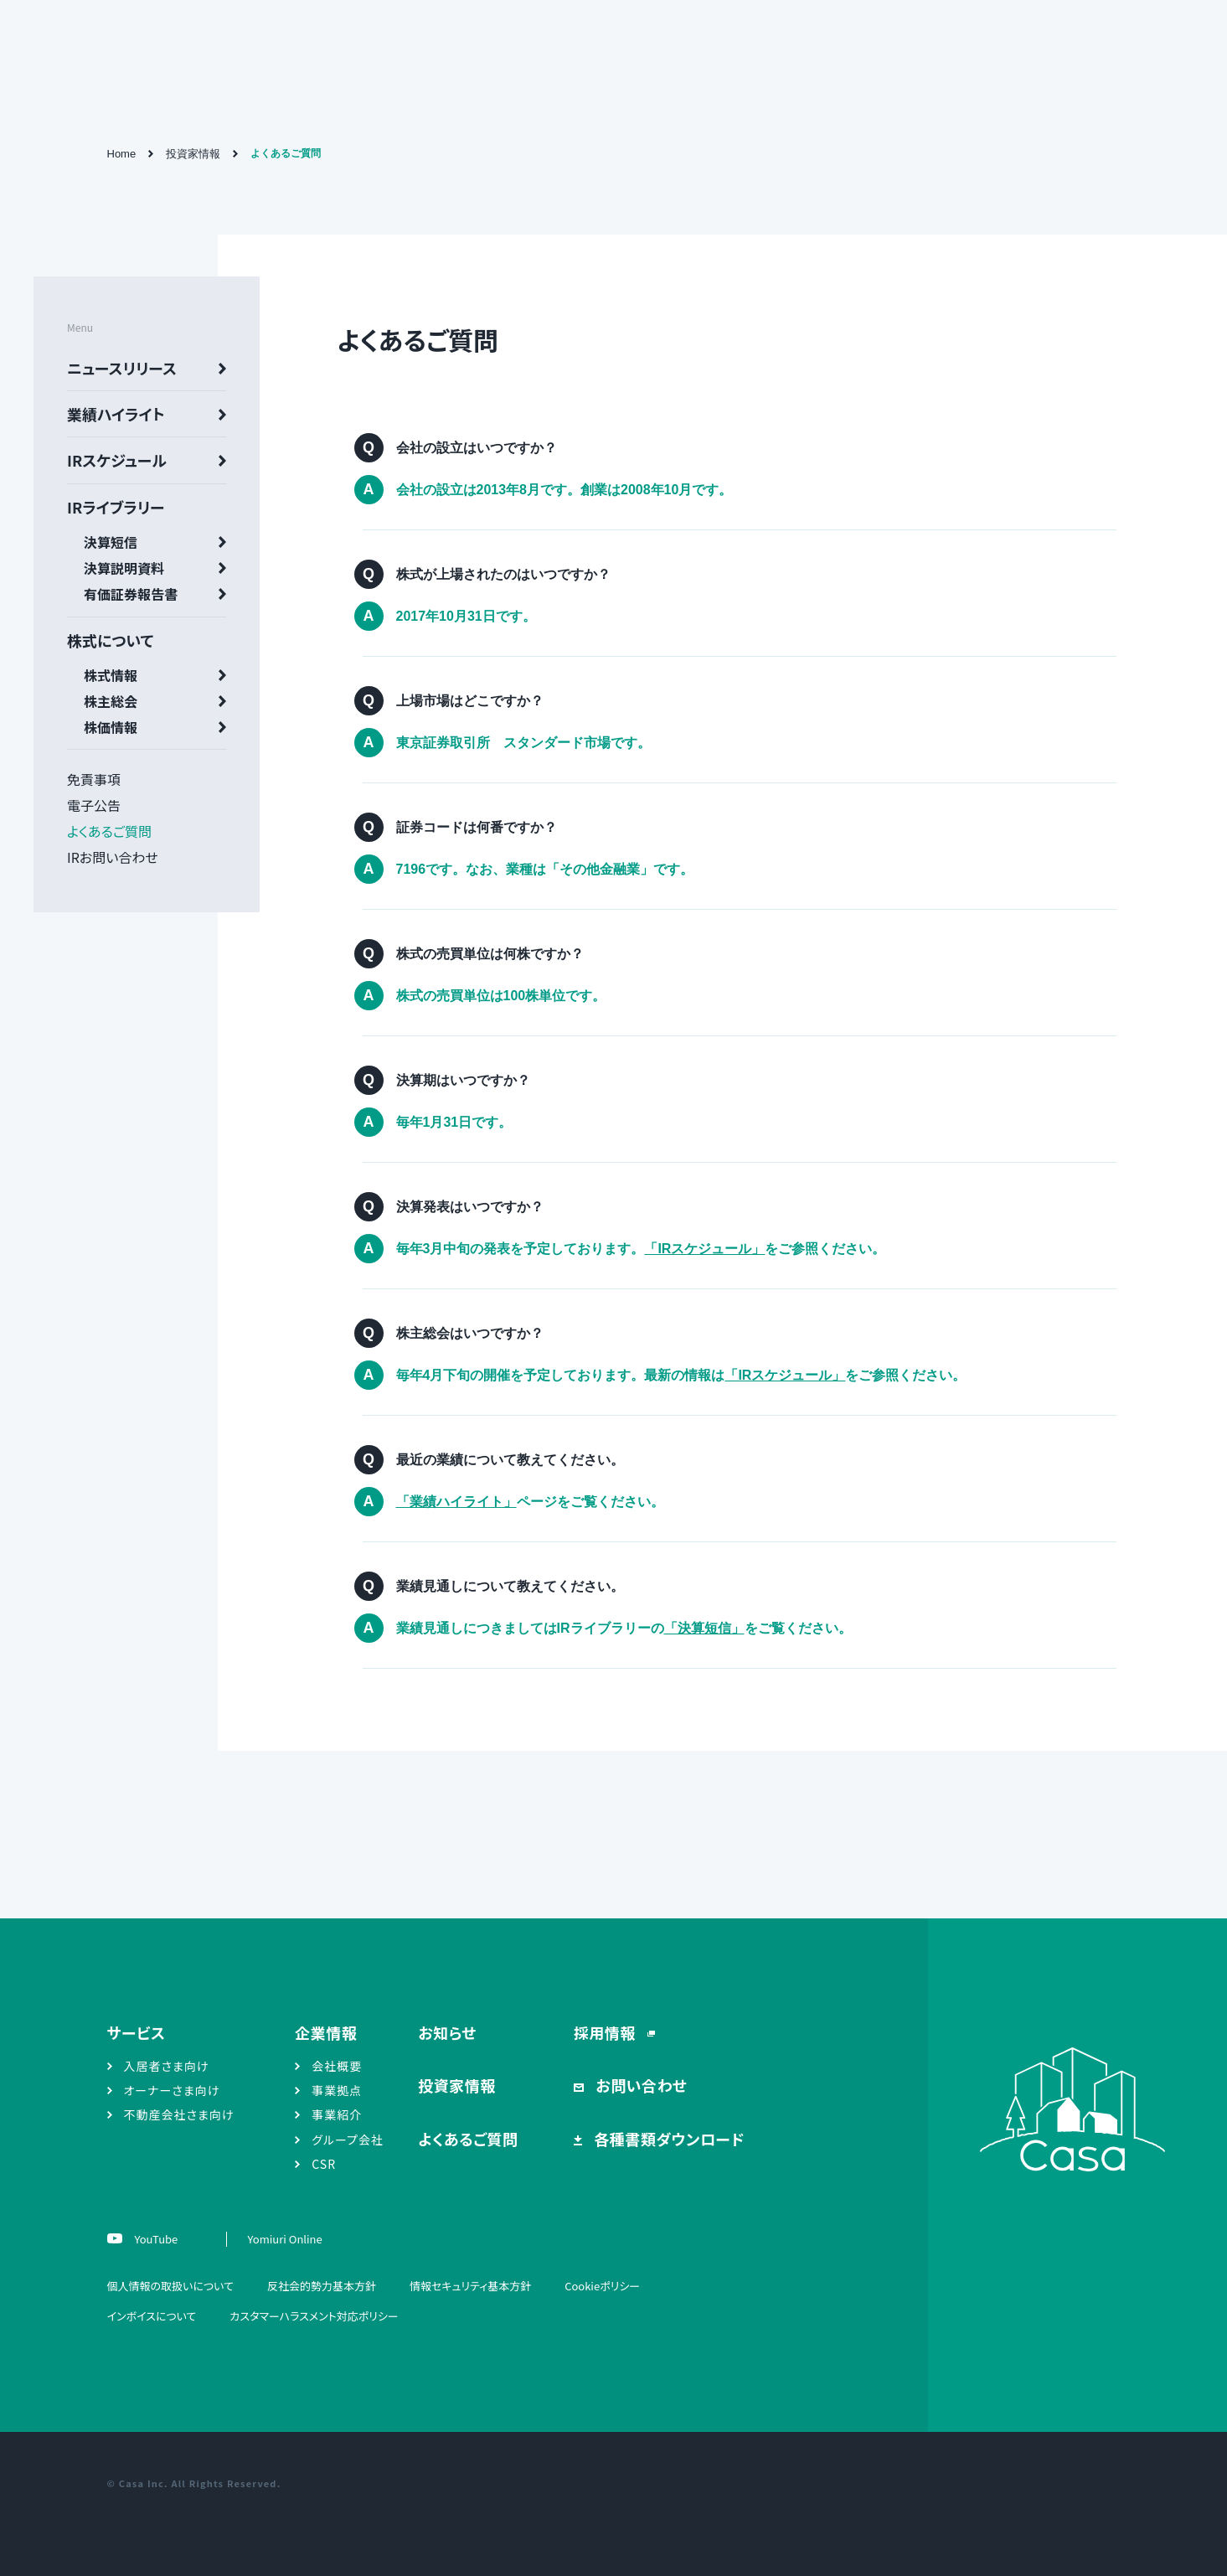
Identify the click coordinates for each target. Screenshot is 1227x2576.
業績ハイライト (116, 414)
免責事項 (94, 779)
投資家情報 (193, 153)
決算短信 (110, 542)
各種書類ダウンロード (667, 2139)
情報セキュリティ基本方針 (470, 2286)
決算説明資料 (124, 568)
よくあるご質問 (109, 831)
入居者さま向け (166, 2065)
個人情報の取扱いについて (170, 2286)
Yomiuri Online (285, 2239)
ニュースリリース (122, 368)
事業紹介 (337, 2114)
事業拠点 (337, 2090)
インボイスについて (152, 2316)
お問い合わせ (640, 2085)
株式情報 (110, 675)
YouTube (155, 2239)
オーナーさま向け (172, 2090)
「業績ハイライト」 (456, 1501)
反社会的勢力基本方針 (321, 2286)
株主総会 (110, 701)
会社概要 (337, 2065)
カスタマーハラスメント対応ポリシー (313, 2316)
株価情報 (110, 727)
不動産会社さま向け (179, 2114)
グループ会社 (348, 2139)
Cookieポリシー (602, 2286)
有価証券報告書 (131, 594)
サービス (136, 2032)
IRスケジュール (117, 460)
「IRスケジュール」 (704, 1249)
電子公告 (94, 805)
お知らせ (447, 2032)
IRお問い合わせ (112, 857)
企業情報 (326, 2032)
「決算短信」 (704, 1628)
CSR (324, 2163)
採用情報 (607, 2032)
